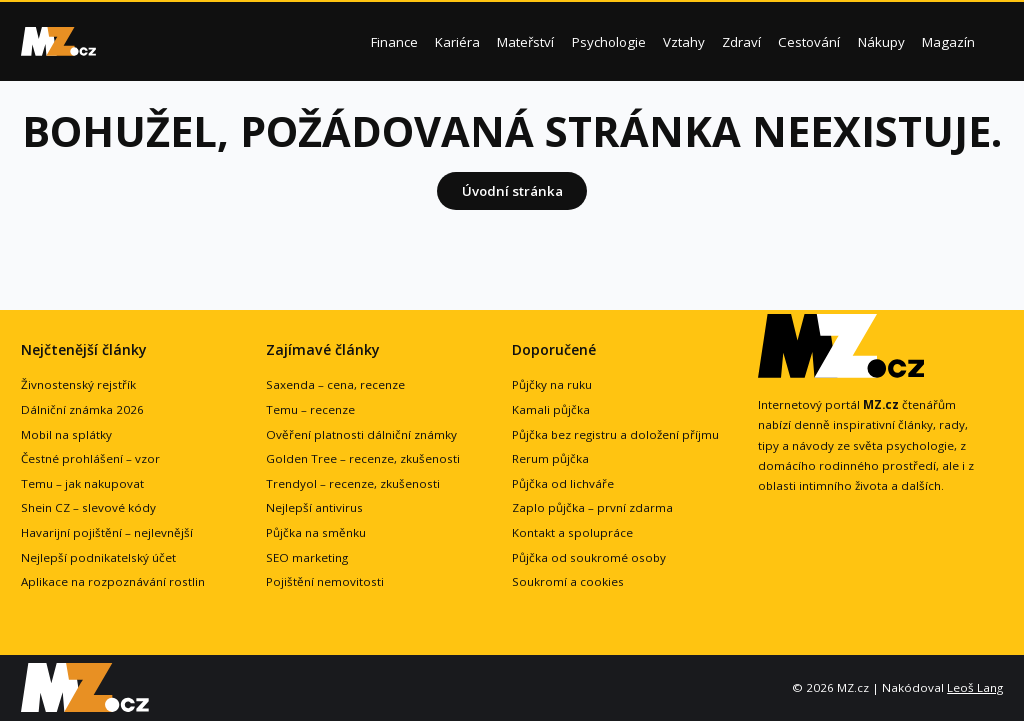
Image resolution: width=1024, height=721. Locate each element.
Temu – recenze (310, 409)
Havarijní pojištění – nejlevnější (107, 532)
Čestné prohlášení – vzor (90, 458)
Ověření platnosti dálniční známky (361, 434)
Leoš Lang (975, 687)
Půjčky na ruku (552, 384)
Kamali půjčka (551, 409)
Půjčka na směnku (316, 532)
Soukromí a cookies (568, 581)
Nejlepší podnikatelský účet (98, 557)
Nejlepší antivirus (314, 507)
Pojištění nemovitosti (325, 581)
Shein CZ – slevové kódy (88, 507)
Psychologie (609, 42)
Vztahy (684, 42)
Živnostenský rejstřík (78, 384)
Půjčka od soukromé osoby (589, 557)
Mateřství (525, 42)
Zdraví (741, 42)
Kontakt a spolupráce (572, 532)
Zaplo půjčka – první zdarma (592, 507)
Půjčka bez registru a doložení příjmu (615, 434)
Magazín (948, 42)
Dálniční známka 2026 (82, 409)
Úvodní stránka (512, 191)
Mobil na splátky (66, 434)
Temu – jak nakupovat (82, 483)
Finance (394, 42)
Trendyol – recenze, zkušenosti (353, 483)
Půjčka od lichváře (563, 483)
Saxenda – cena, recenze (335, 384)
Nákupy (881, 42)
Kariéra (457, 42)
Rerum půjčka (550, 458)
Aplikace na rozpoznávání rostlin (113, 581)
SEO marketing (307, 557)
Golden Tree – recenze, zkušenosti (363, 458)
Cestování (809, 42)
